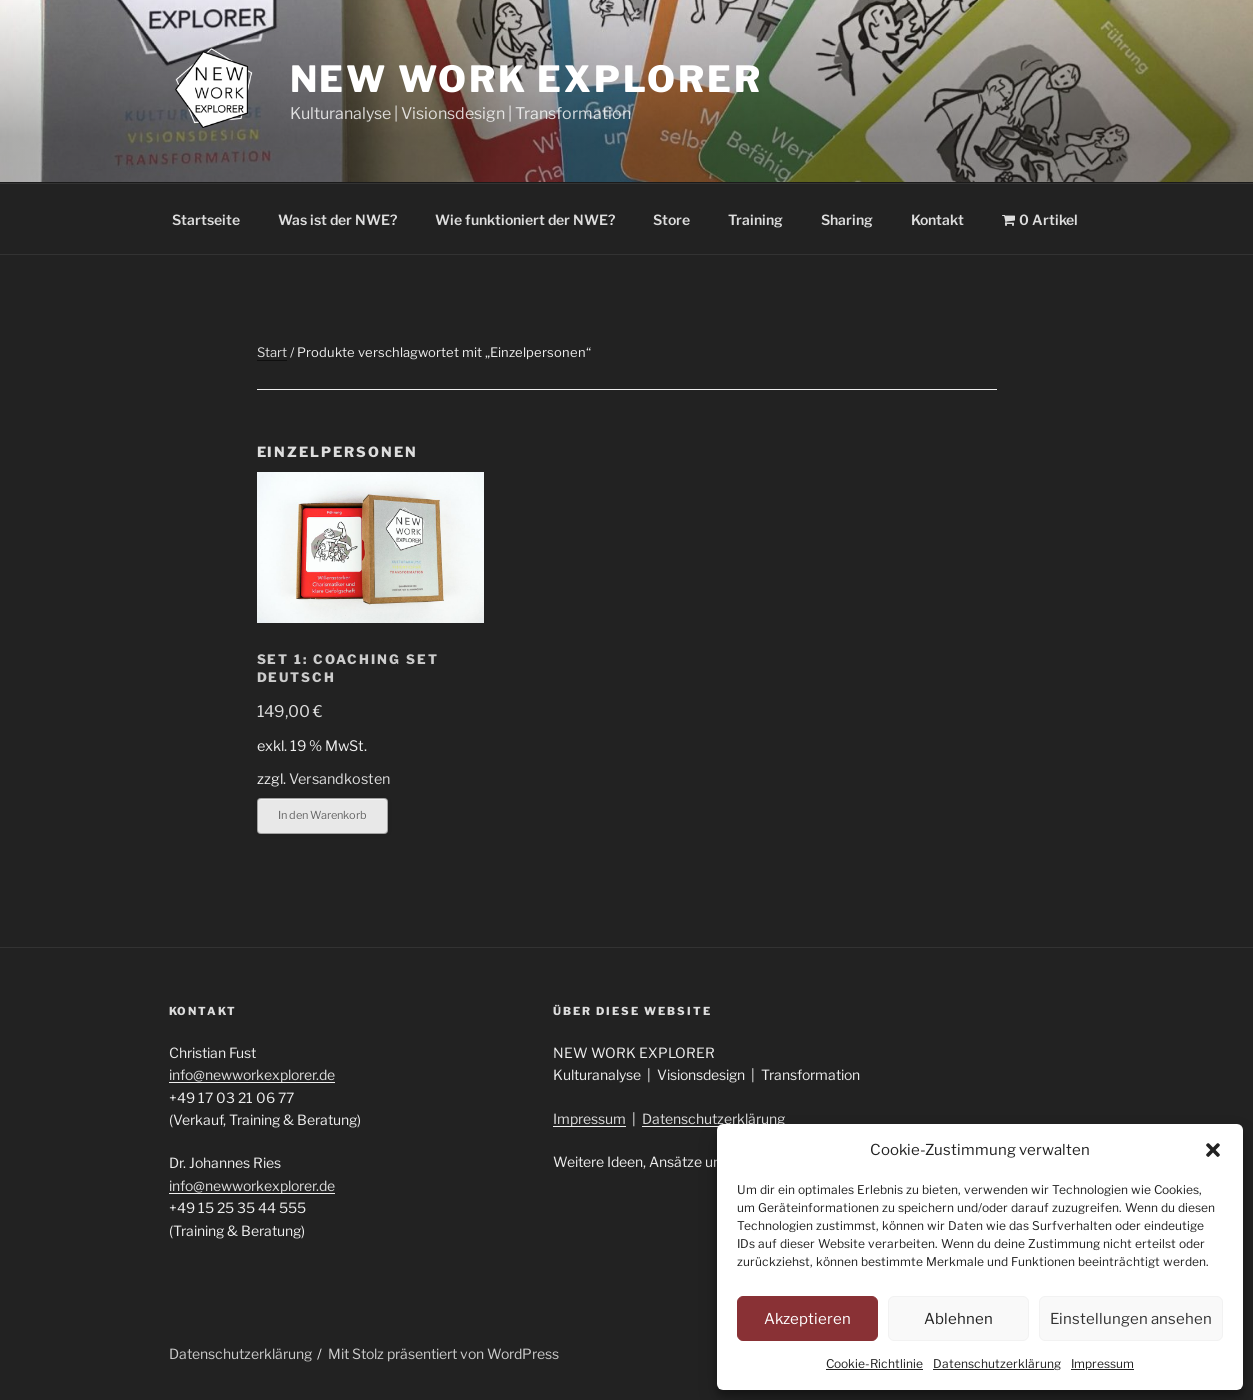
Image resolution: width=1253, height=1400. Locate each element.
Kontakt (937, 219)
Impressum (1102, 1363)
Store (671, 219)
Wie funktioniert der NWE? (525, 219)
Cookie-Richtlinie (874, 1363)
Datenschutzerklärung (997, 1363)
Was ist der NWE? (337, 219)
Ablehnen (958, 1319)
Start (272, 352)
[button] (1213, 1150)
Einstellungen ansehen (1131, 1319)
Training (755, 219)
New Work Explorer (526, 79)
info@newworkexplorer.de (252, 1074)
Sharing (847, 219)
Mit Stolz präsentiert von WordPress (443, 1353)
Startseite (206, 219)
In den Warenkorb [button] (322, 815)
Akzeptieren (807, 1319)
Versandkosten (339, 779)
